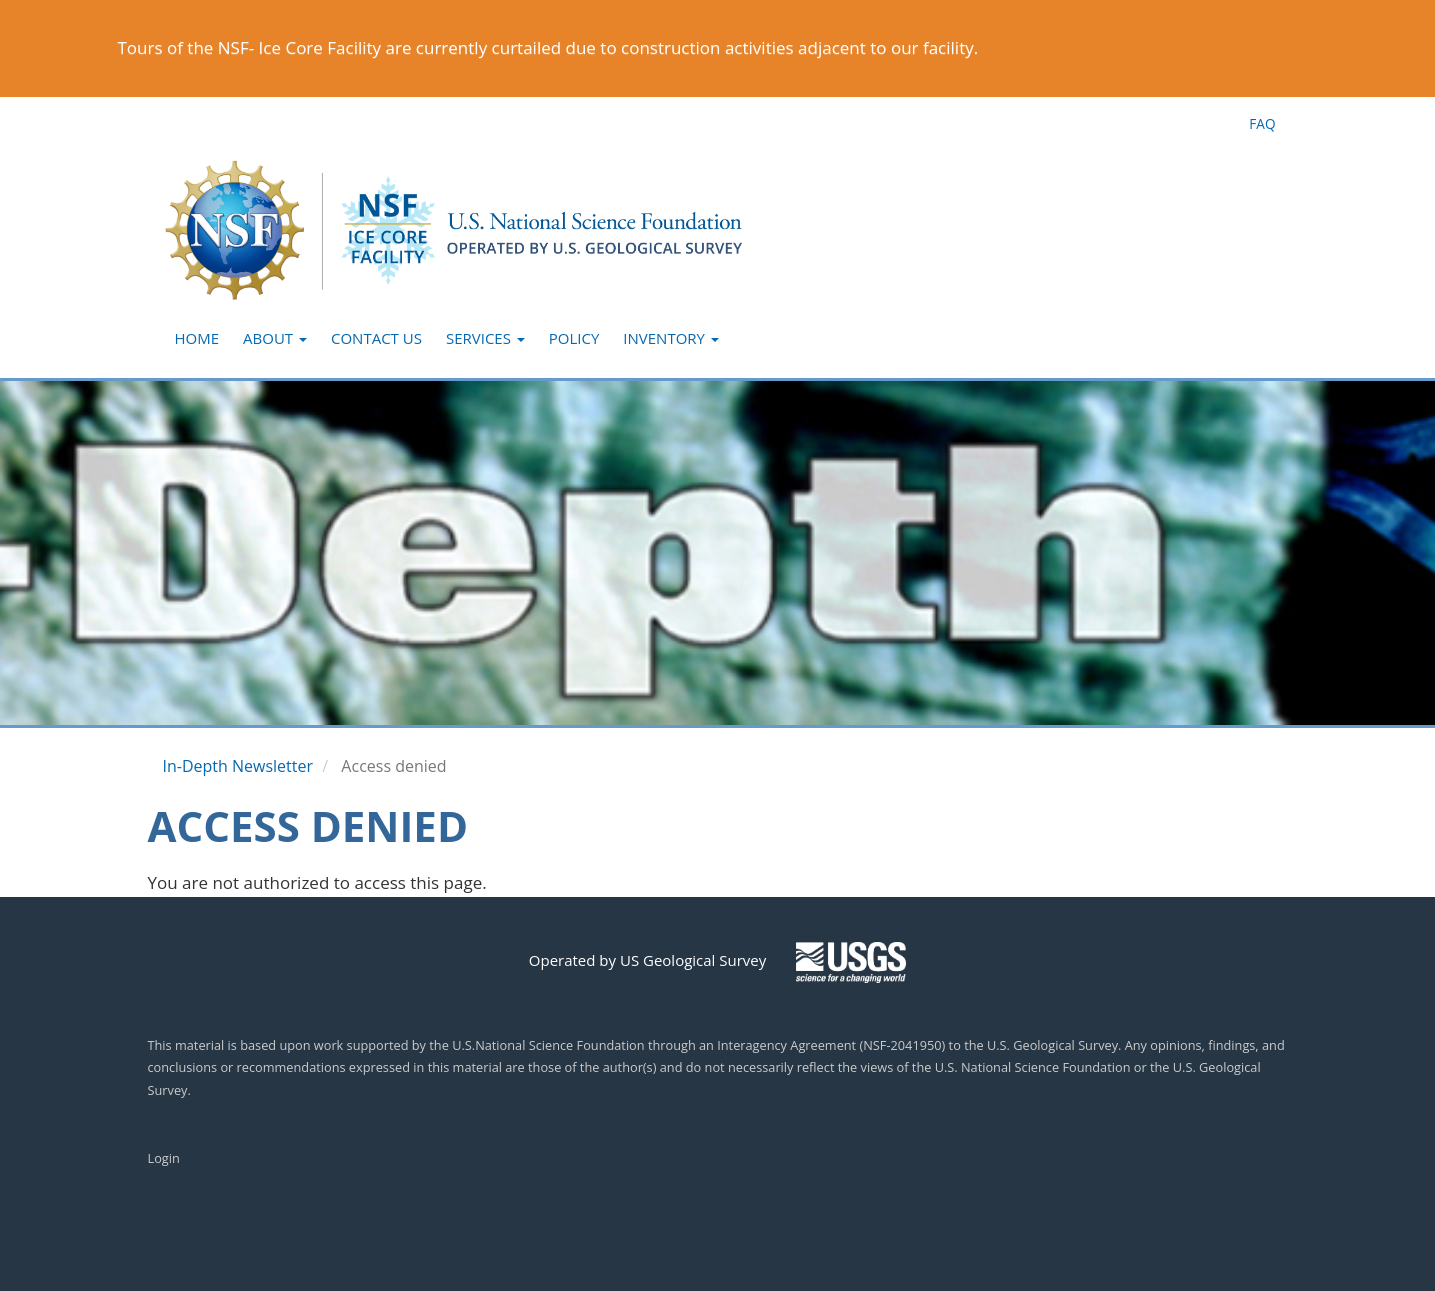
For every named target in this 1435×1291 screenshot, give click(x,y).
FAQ (1262, 123)
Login (164, 1158)
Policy (574, 338)
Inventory (671, 338)
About (275, 338)
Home (197, 338)
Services (485, 338)
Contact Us (376, 338)
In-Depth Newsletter (238, 766)
